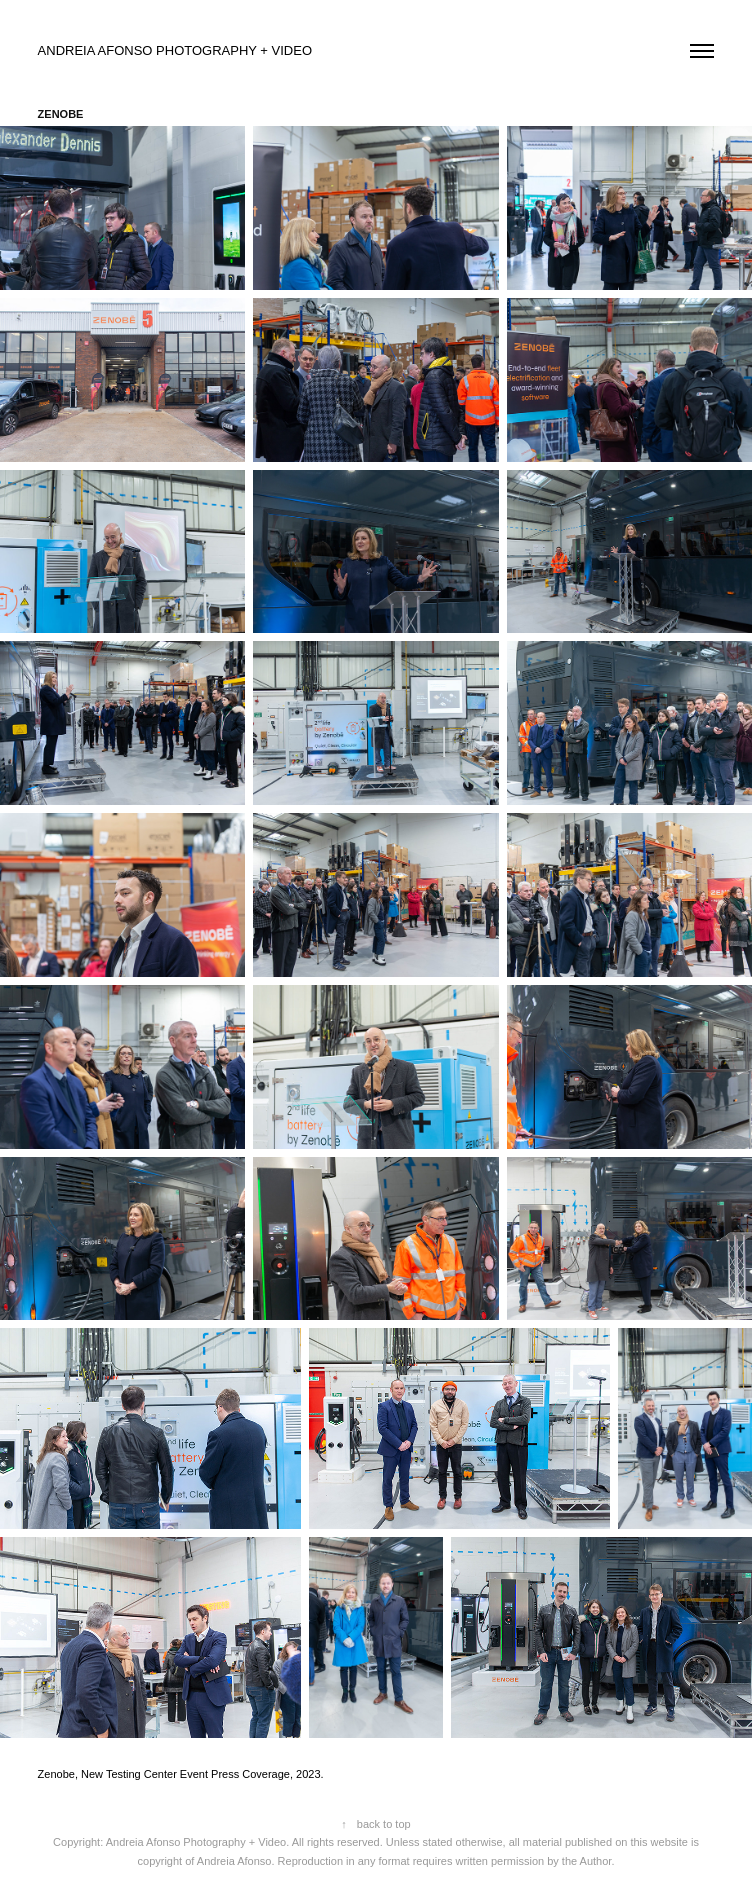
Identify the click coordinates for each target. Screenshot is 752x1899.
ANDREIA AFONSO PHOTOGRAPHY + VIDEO (177, 50)
